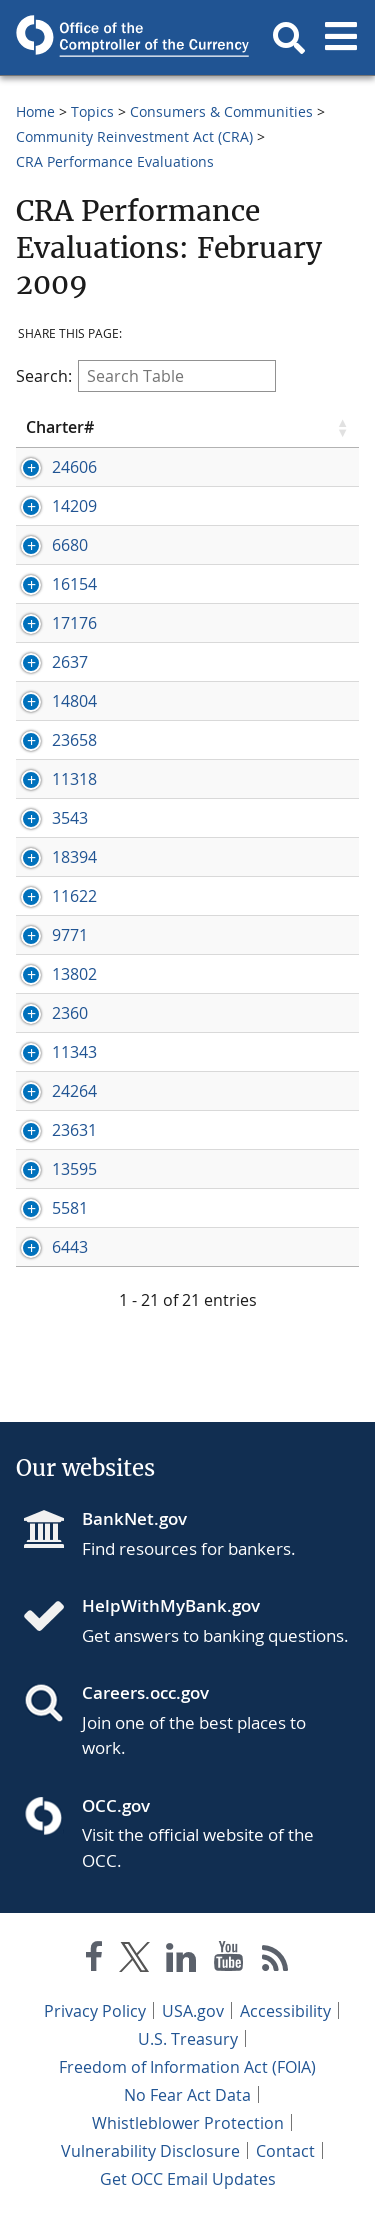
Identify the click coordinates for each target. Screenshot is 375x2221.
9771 (70, 935)
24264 (74, 1091)
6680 (70, 545)
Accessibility (285, 2011)
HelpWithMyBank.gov (171, 1605)
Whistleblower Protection (188, 2123)
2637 (70, 662)
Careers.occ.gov (145, 1692)
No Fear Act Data (187, 2095)
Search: (146, 376)
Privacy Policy (95, 2011)
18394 (74, 857)
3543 (70, 818)
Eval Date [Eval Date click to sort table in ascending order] (174, 427)
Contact (285, 2151)
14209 (74, 506)
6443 (70, 1247)
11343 (74, 1052)
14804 (74, 701)
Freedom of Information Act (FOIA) (187, 2067)
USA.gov (193, 2011)
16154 (74, 584)
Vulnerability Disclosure (150, 2151)
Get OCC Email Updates (188, 2179)
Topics (92, 111)
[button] (289, 38)
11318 (74, 779)
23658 (74, 740)
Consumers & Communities (221, 111)
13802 (74, 974)
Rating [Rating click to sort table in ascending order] (275, 427)
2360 (70, 1013)
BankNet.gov (134, 1518)
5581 (70, 1208)
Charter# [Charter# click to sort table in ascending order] (60, 427)
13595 (74, 1169)
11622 (74, 896)
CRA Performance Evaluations (115, 161)
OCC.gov (116, 1805)
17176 (74, 623)
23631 (74, 1130)
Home (35, 111)
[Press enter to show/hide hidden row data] (72, 467)
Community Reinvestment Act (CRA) (134, 136)
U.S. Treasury (188, 2039)
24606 (74, 467)
